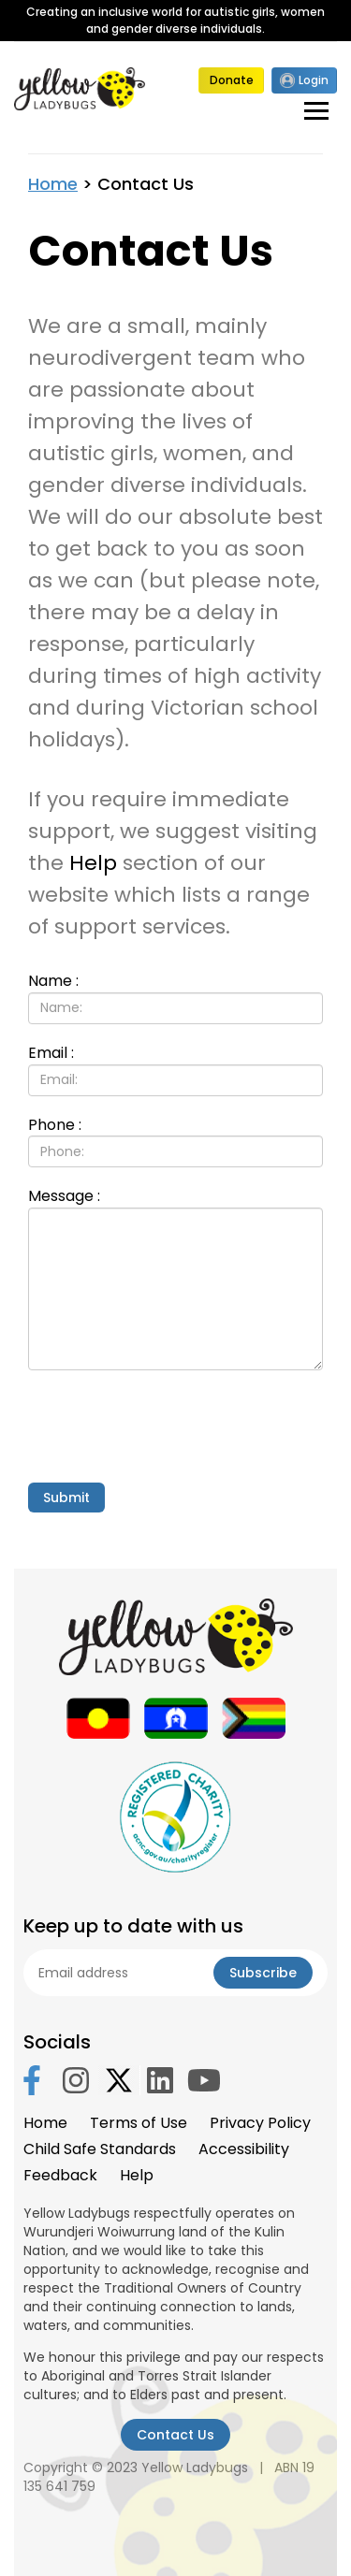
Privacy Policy (260, 2123)
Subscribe (263, 1972)
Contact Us (175, 2434)
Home (53, 183)
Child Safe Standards (99, 2149)
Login (304, 80)
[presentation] (170, 1426)
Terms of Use (138, 2123)
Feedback (60, 2175)
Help (93, 862)
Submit (66, 1497)
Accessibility (243, 2149)
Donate (232, 80)
